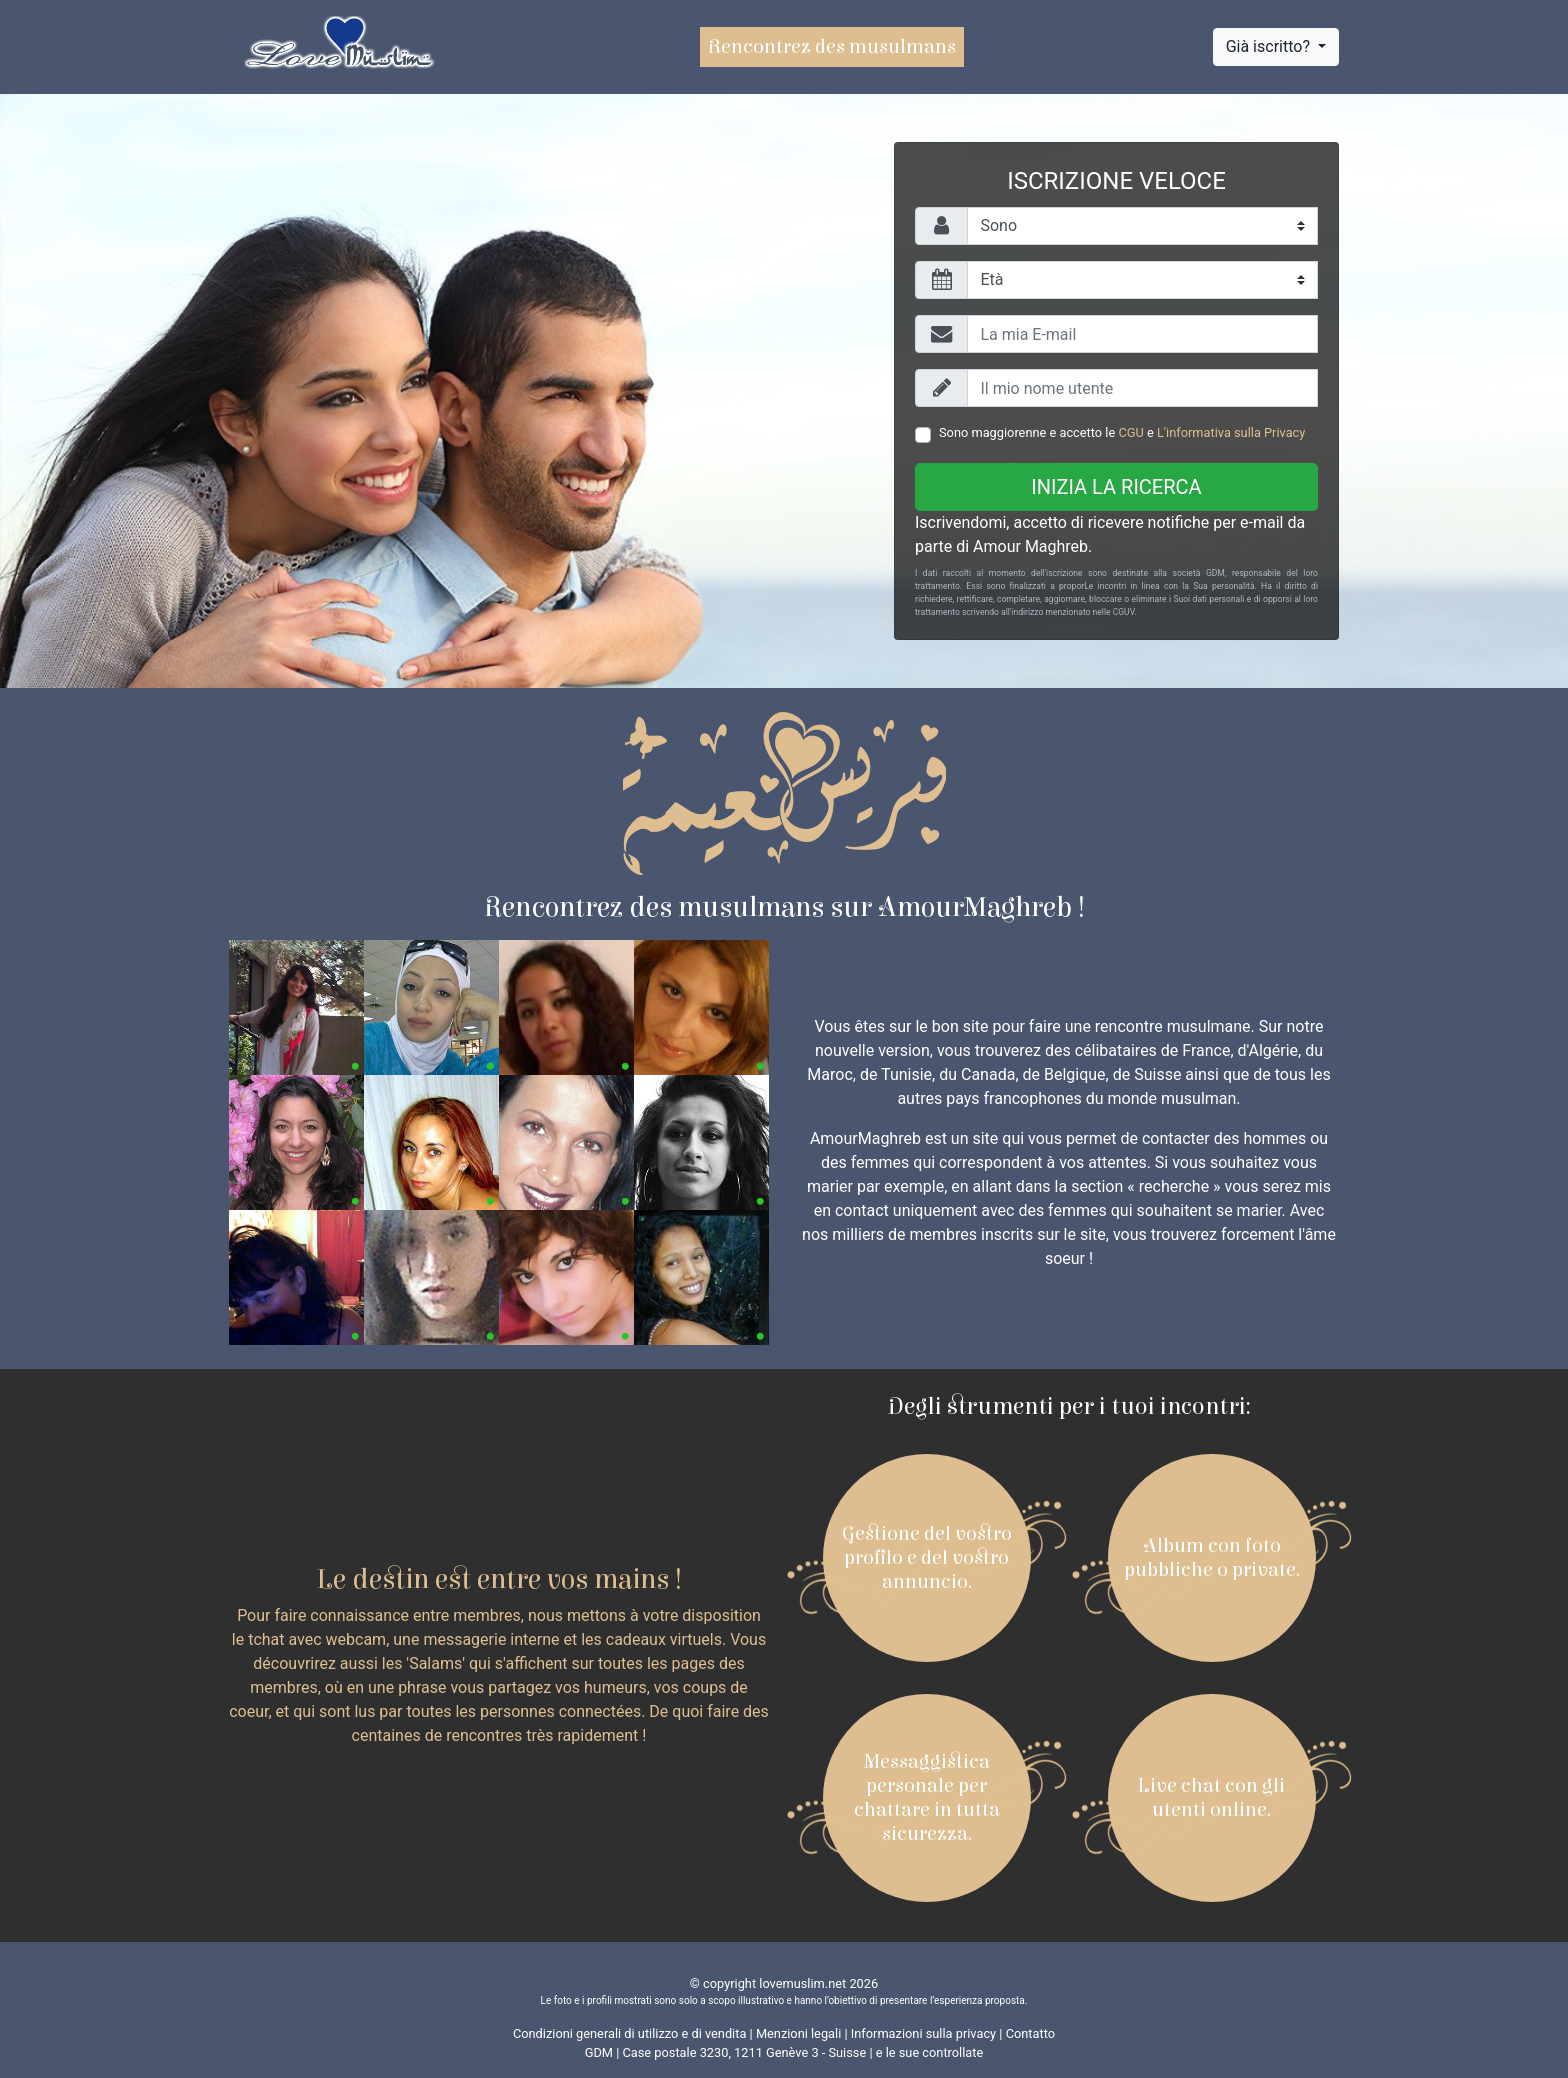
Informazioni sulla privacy (923, 2033)
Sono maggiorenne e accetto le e (1122, 432)
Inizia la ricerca (1116, 487)
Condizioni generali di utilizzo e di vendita (629, 2033)
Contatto (1030, 2033)
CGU (1130, 432)
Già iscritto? (1270, 46)
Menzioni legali (798, 2033)
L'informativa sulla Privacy (1231, 432)
